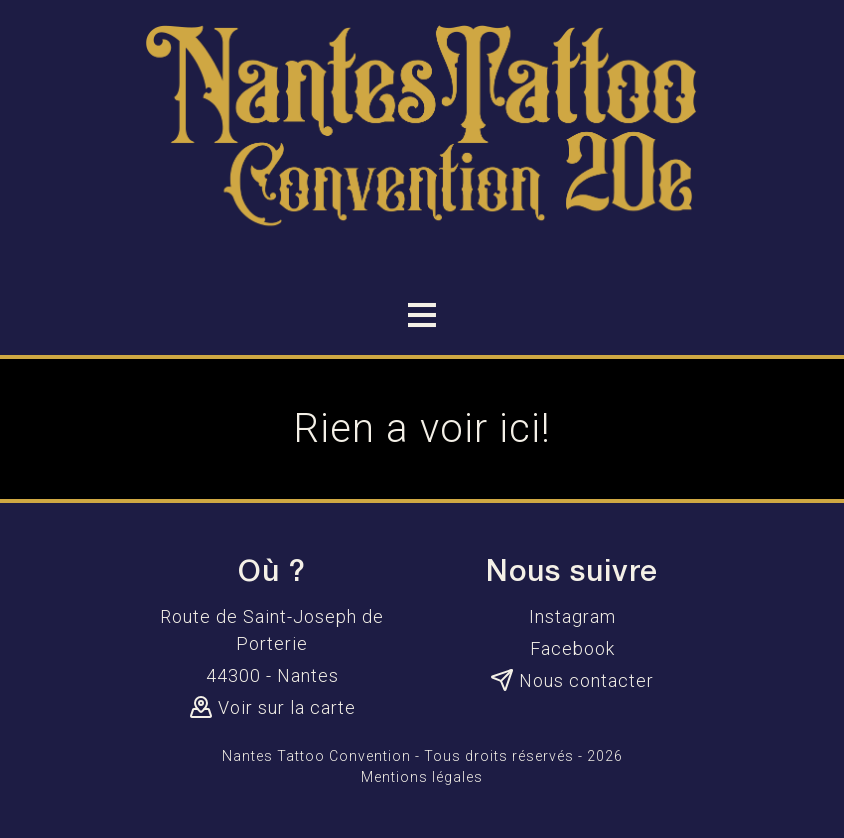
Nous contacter (572, 680)
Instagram (572, 616)
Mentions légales (422, 777)
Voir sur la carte (272, 707)
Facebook (572, 648)
